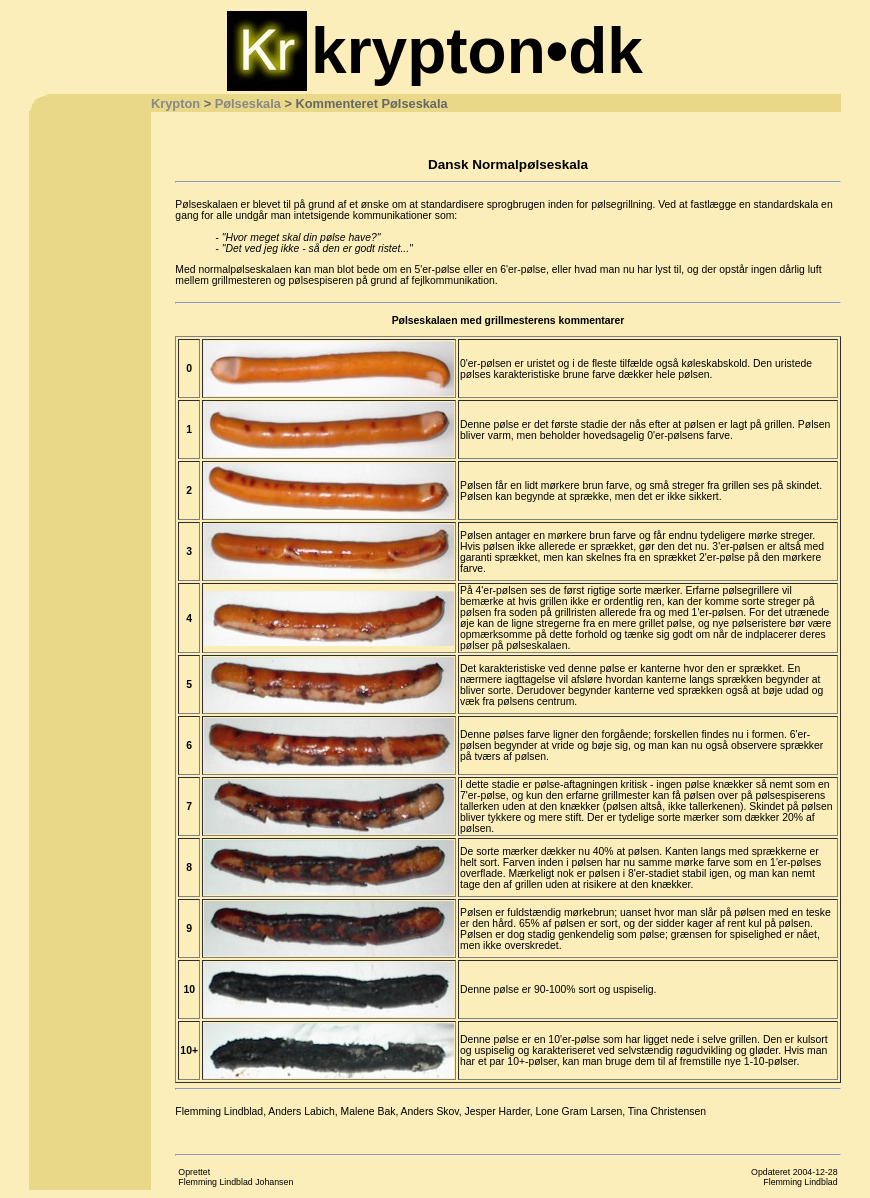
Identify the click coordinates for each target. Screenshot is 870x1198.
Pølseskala (248, 103)
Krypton (175, 103)
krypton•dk (477, 51)
